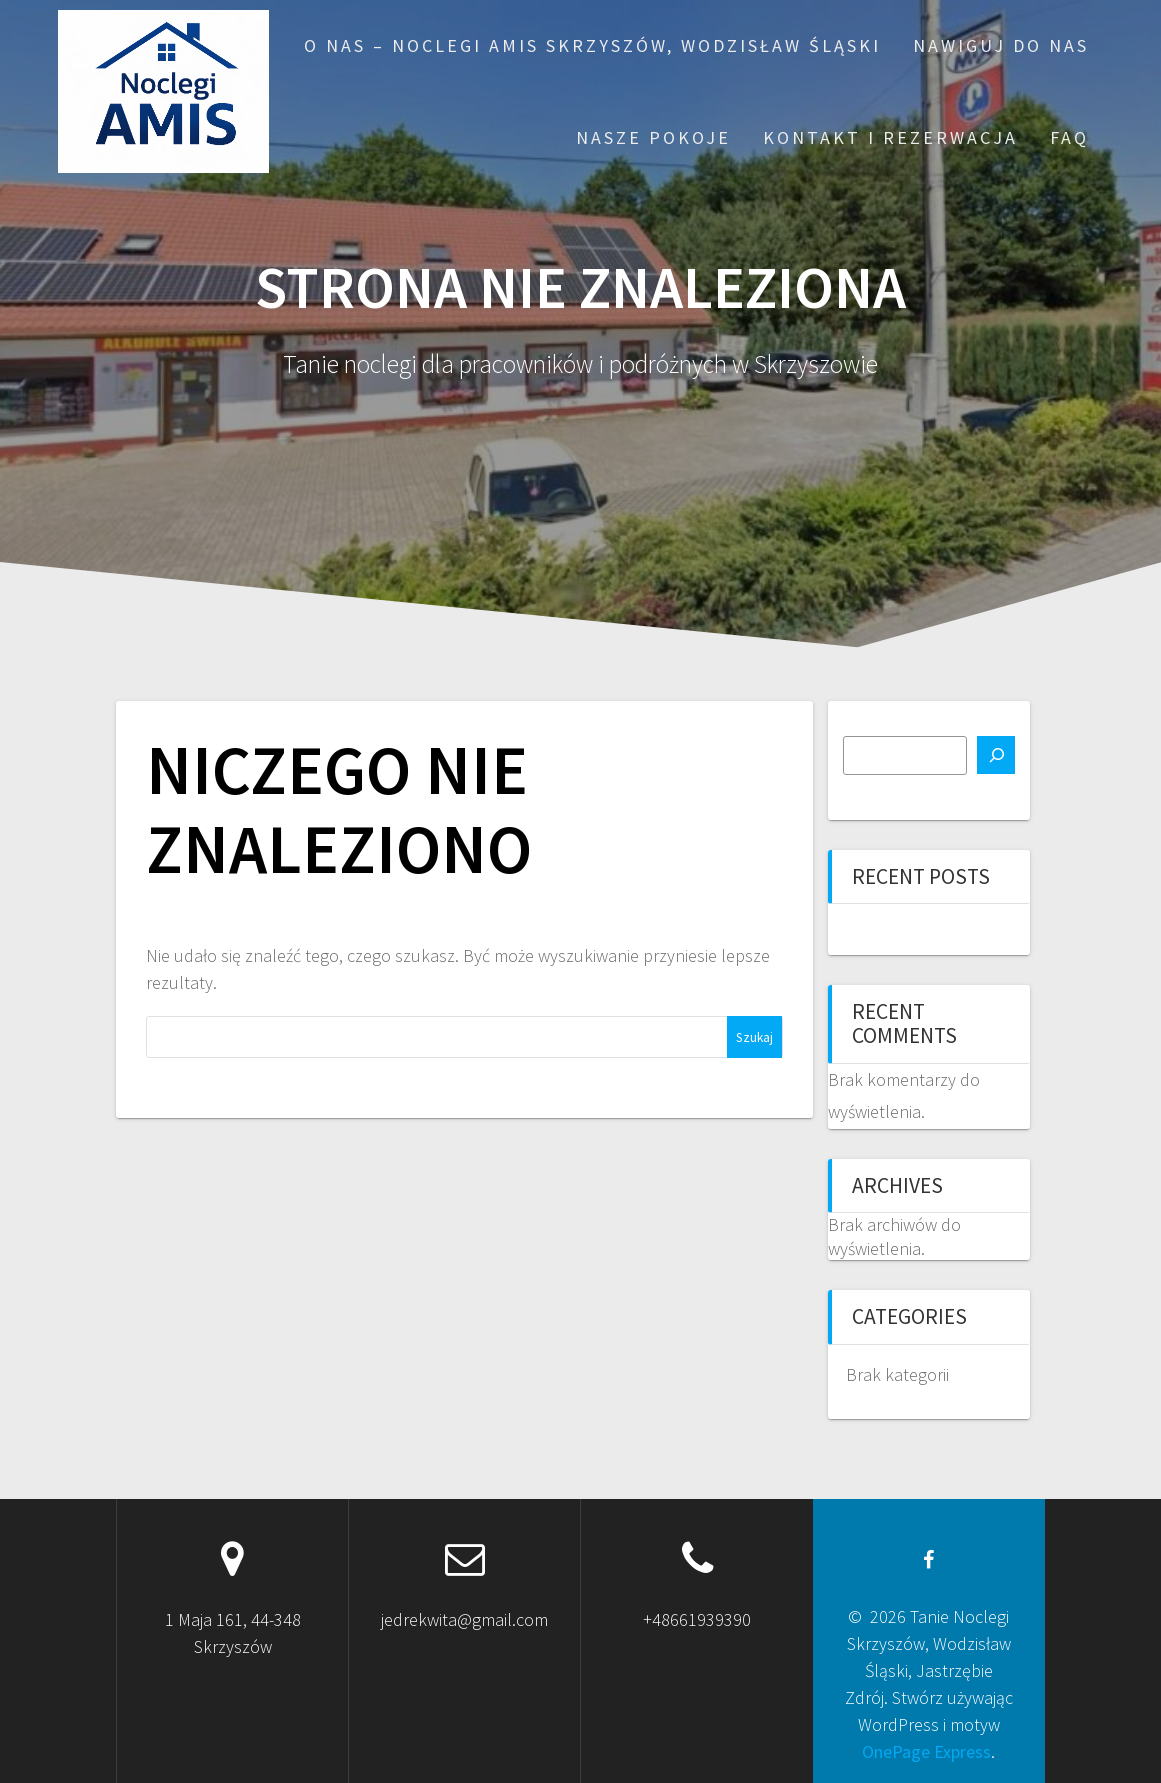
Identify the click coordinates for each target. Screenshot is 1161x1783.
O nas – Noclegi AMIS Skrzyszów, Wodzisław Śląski (592, 45)
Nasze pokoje (653, 137)
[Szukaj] (996, 755)
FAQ (1069, 137)
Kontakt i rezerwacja (890, 137)
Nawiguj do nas (1001, 45)
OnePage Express (926, 1751)
